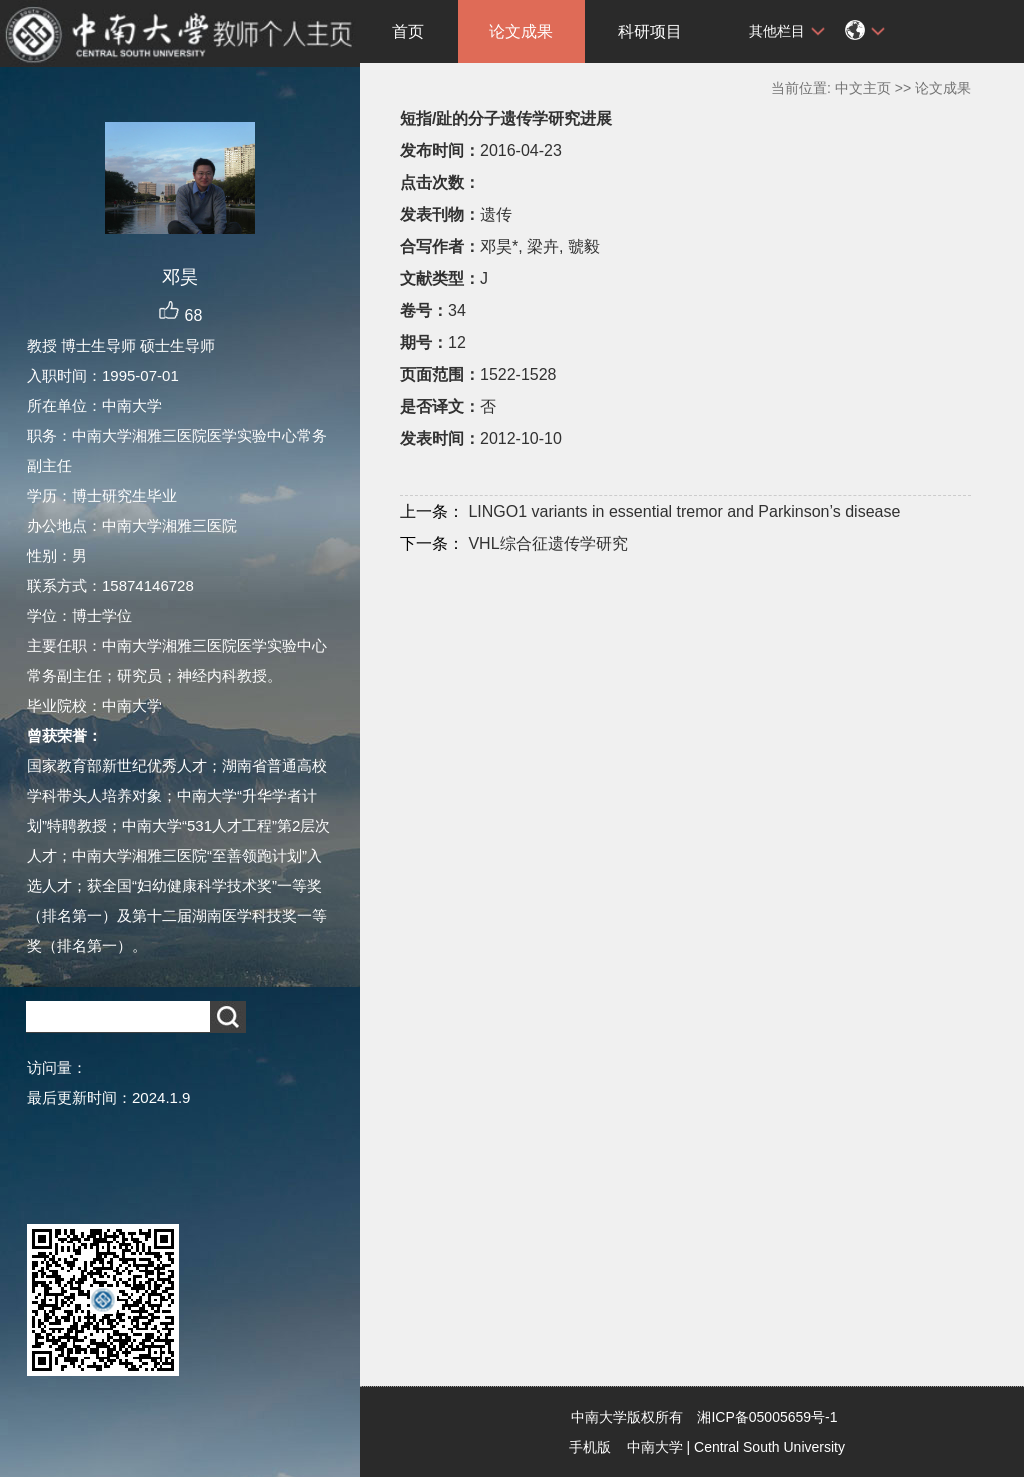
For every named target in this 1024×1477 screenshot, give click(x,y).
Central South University (769, 1447)
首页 (408, 31)
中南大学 (655, 1447)
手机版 (590, 1447)
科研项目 (650, 31)
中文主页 (863, 88)
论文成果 (521, 31)
